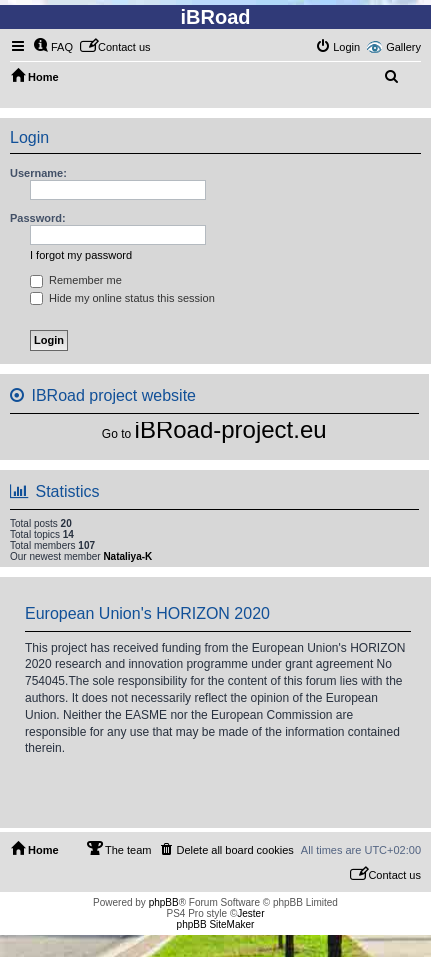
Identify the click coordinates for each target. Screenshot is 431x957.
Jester (250, 913)
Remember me (76, 280)
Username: (38, 173)
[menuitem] (53, 47)
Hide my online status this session (122, 298)
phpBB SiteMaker (216, 924)
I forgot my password (81, 255)
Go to (116, 434)
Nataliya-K (127, 556)
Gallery (403, 47)
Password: (38, 218)
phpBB (164, 902)
